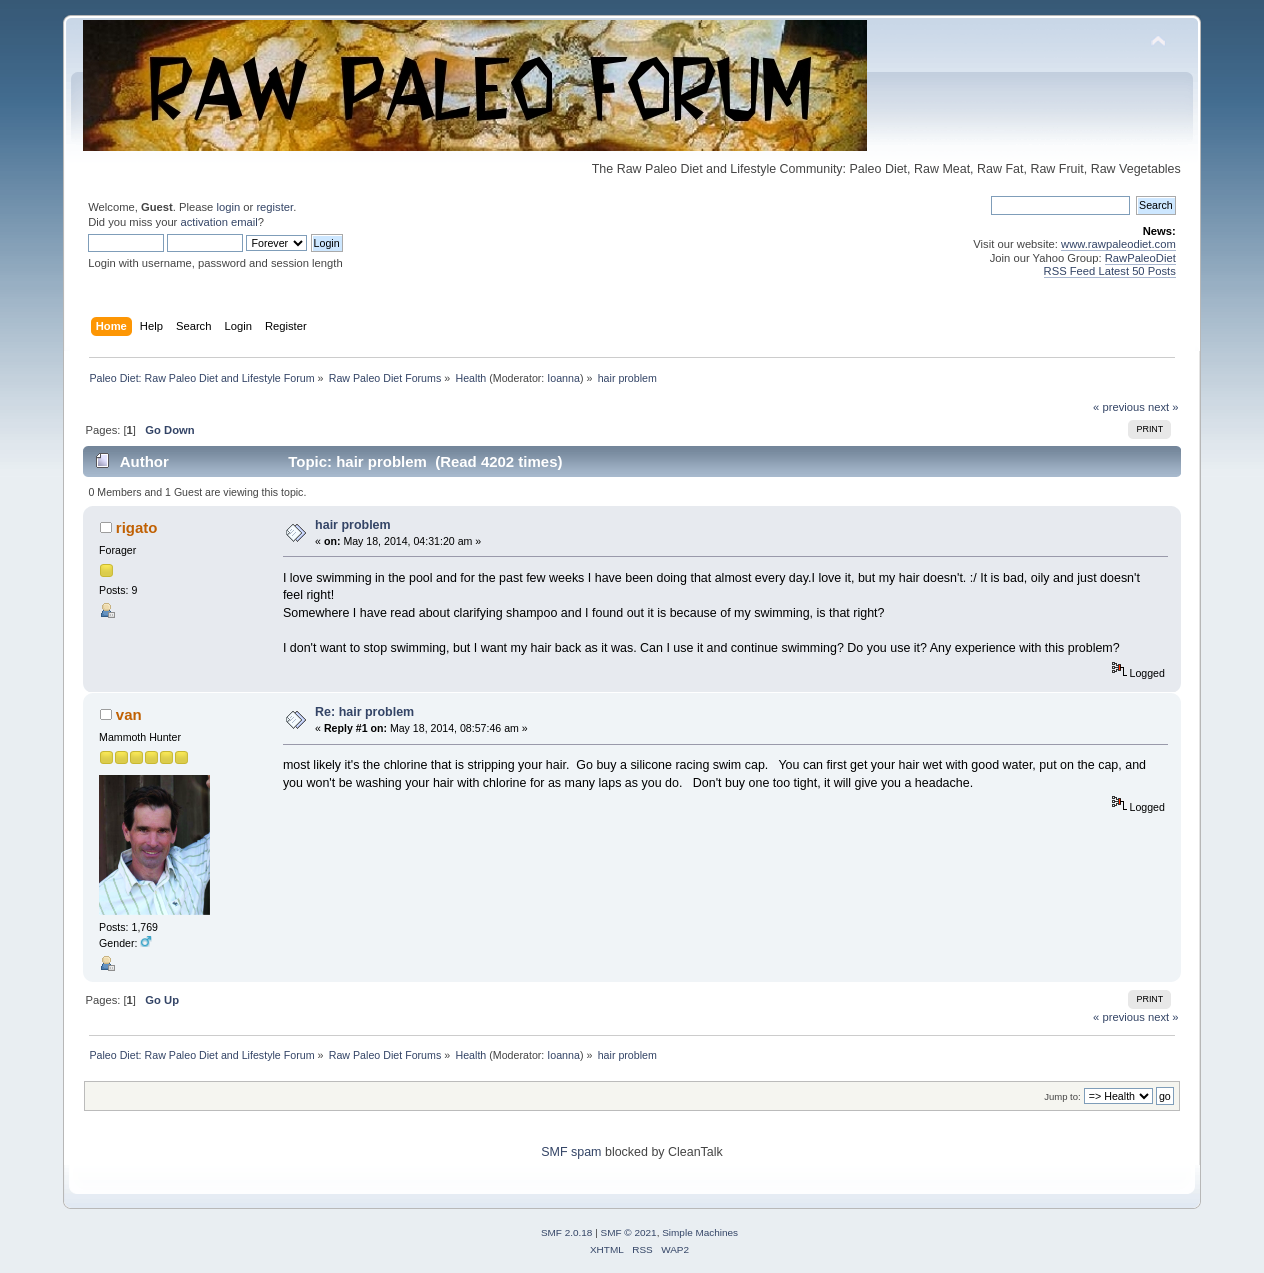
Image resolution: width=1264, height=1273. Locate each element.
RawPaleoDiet (1140, 258)
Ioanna (563, 378)
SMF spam (571, 1152)
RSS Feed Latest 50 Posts (1110, 271)
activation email (218, 222)
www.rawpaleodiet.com (1118, 244)
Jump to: (1062, 1096)
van (129, 714)
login (228, 207)
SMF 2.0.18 (567, 1232)
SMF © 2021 (629, 1232)
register (274, 207)
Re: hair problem (364, 712)
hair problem (353, 525)
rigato (137, 527)
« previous (1119, 407)
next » (1163, 407)
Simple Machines (700, 1232)
